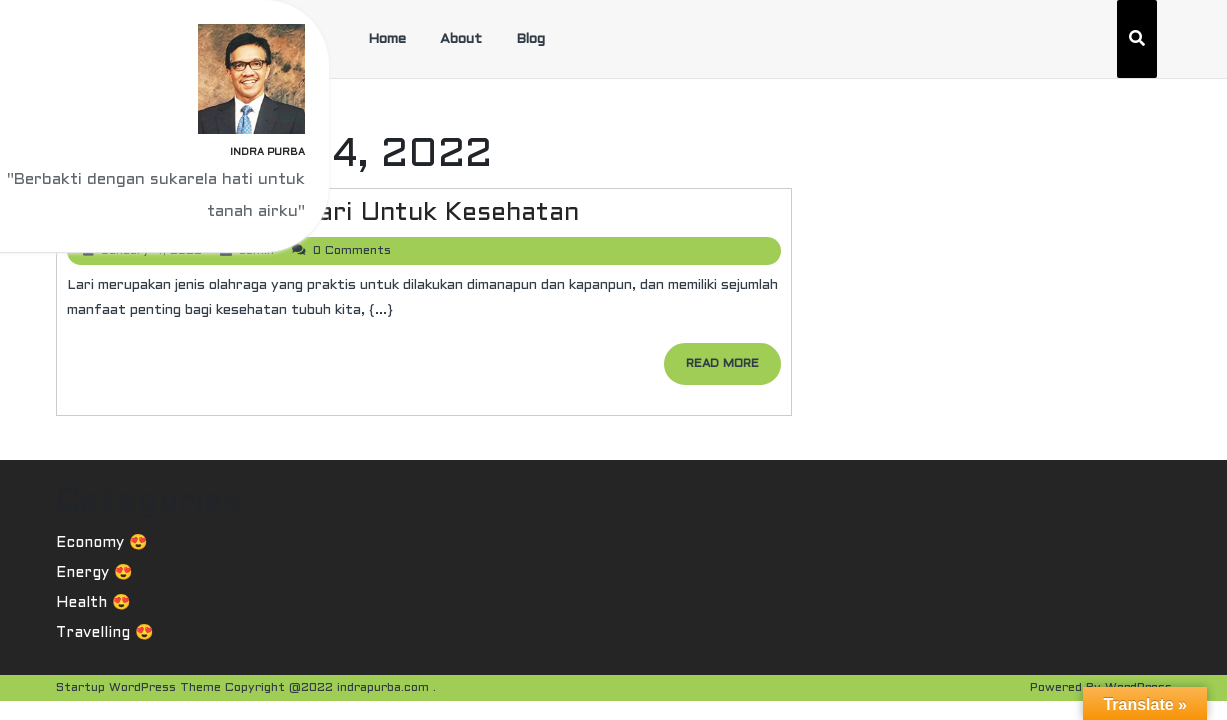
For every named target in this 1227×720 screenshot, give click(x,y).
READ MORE (733, 369)
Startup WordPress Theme (138, 688)
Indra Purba (267, 152)
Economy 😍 (102, 543)
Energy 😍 (94, 573)
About (461, 39)
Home (387, 39)
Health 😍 (93, 603)
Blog (530, 39)
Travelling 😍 (105, 633)
